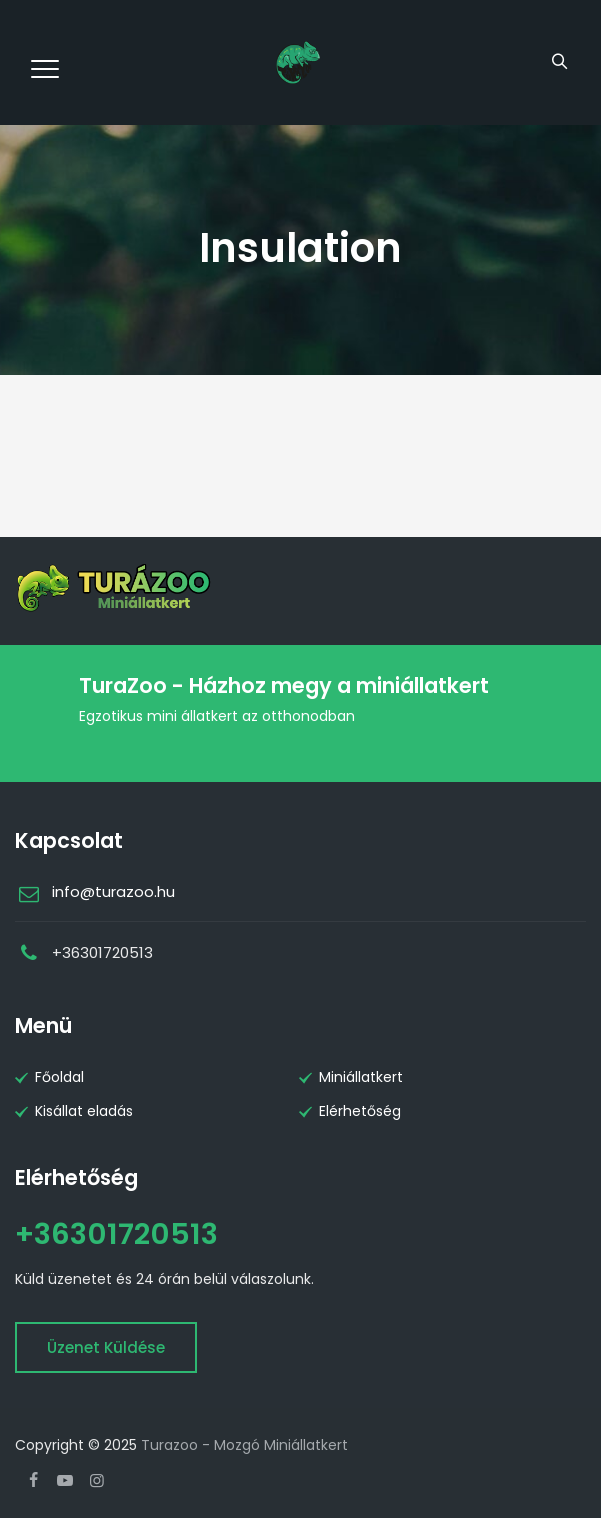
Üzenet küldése (106, 1347)
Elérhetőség (360, 1111)
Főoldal (59, 1077)
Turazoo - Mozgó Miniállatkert (244, 1445)
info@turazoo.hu (113, 891)
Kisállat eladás (84, 1111)
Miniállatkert (361, 1077)
